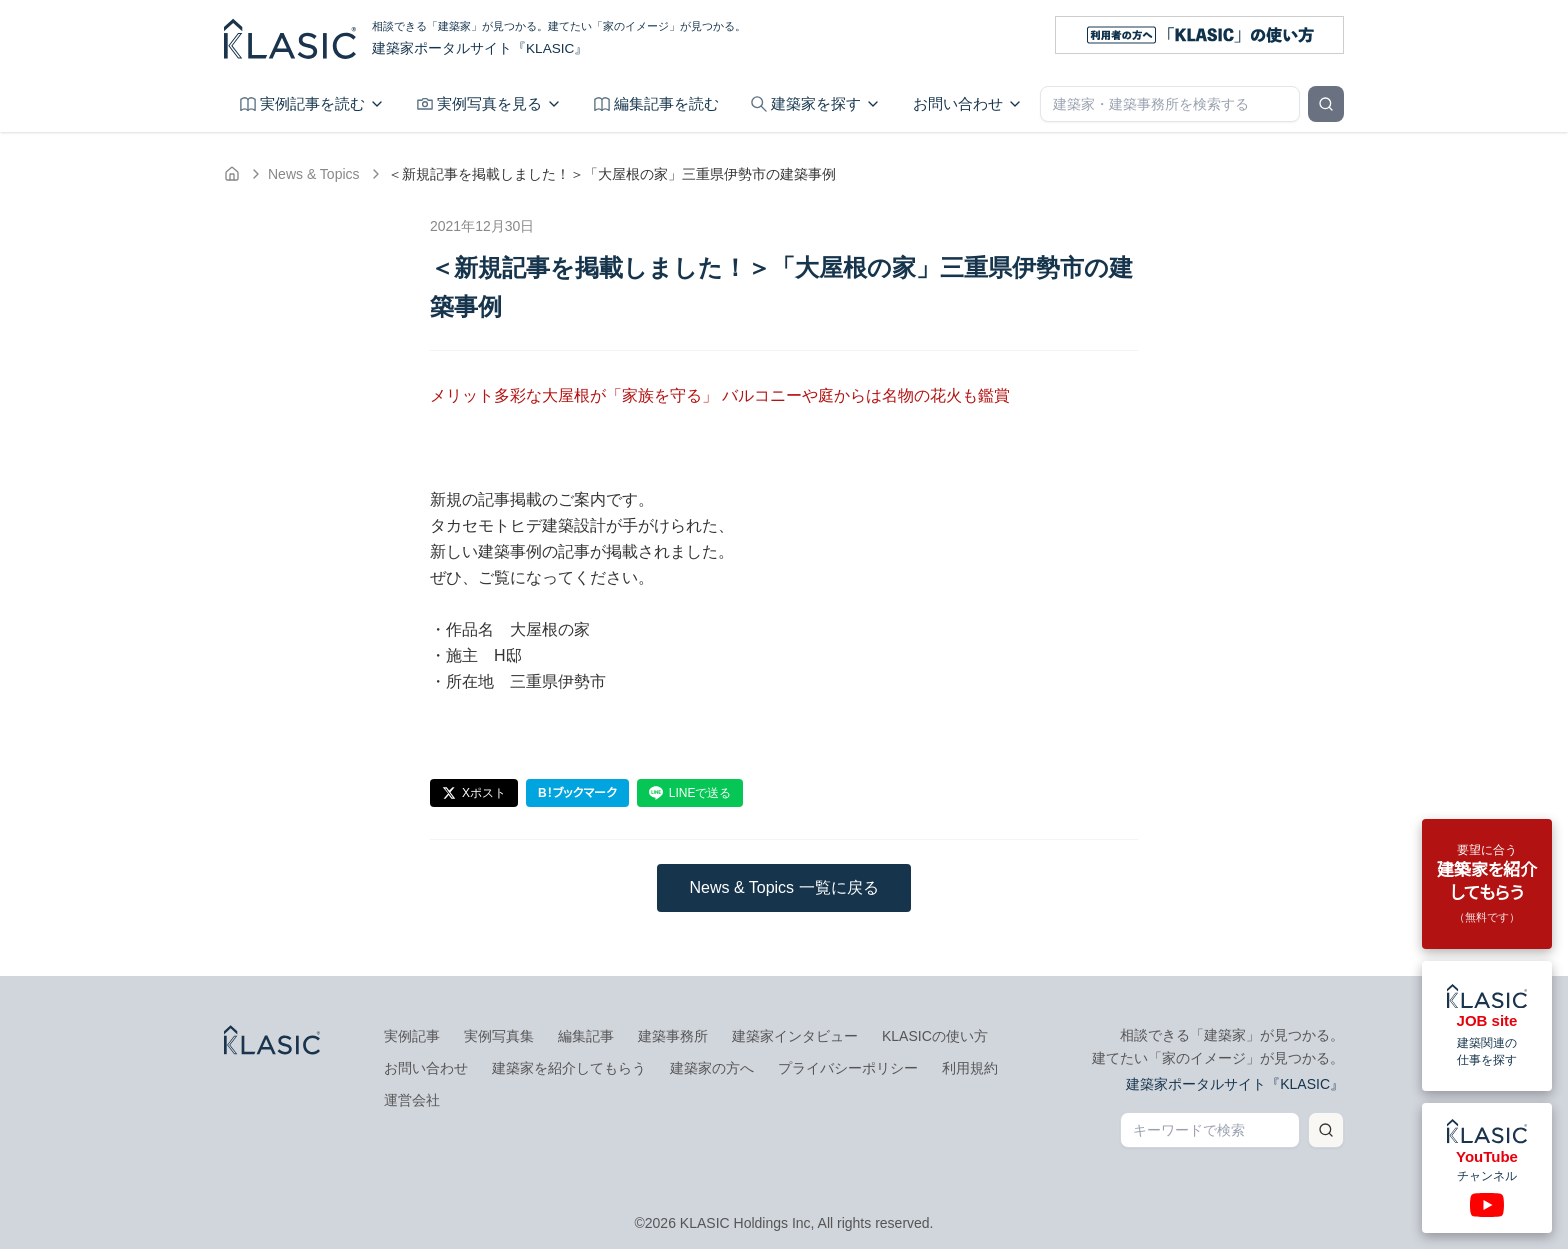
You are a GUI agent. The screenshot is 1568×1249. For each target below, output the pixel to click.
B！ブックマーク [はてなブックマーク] (577, 793)
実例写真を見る (489, 103)
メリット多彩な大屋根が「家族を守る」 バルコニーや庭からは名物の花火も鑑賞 (720, 395)
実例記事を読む (312, 103)
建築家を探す (816, 103)
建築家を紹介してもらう (569, 1068)
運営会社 (412, 1100)
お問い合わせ (968, 103)
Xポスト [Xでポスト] (474, 793)
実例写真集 (499, 1036)
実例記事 (412, 1036)
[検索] (1326, 104)
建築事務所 (673, 1036)
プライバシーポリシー (848, 1068)
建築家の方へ (712, 1068)
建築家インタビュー (795, 1036)
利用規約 (970, 1068)
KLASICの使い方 (935, 1036)
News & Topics (314, 174)
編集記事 (586, 1036)
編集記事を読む (656, 103)
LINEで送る (690, 793)
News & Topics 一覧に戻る (783, 887)
